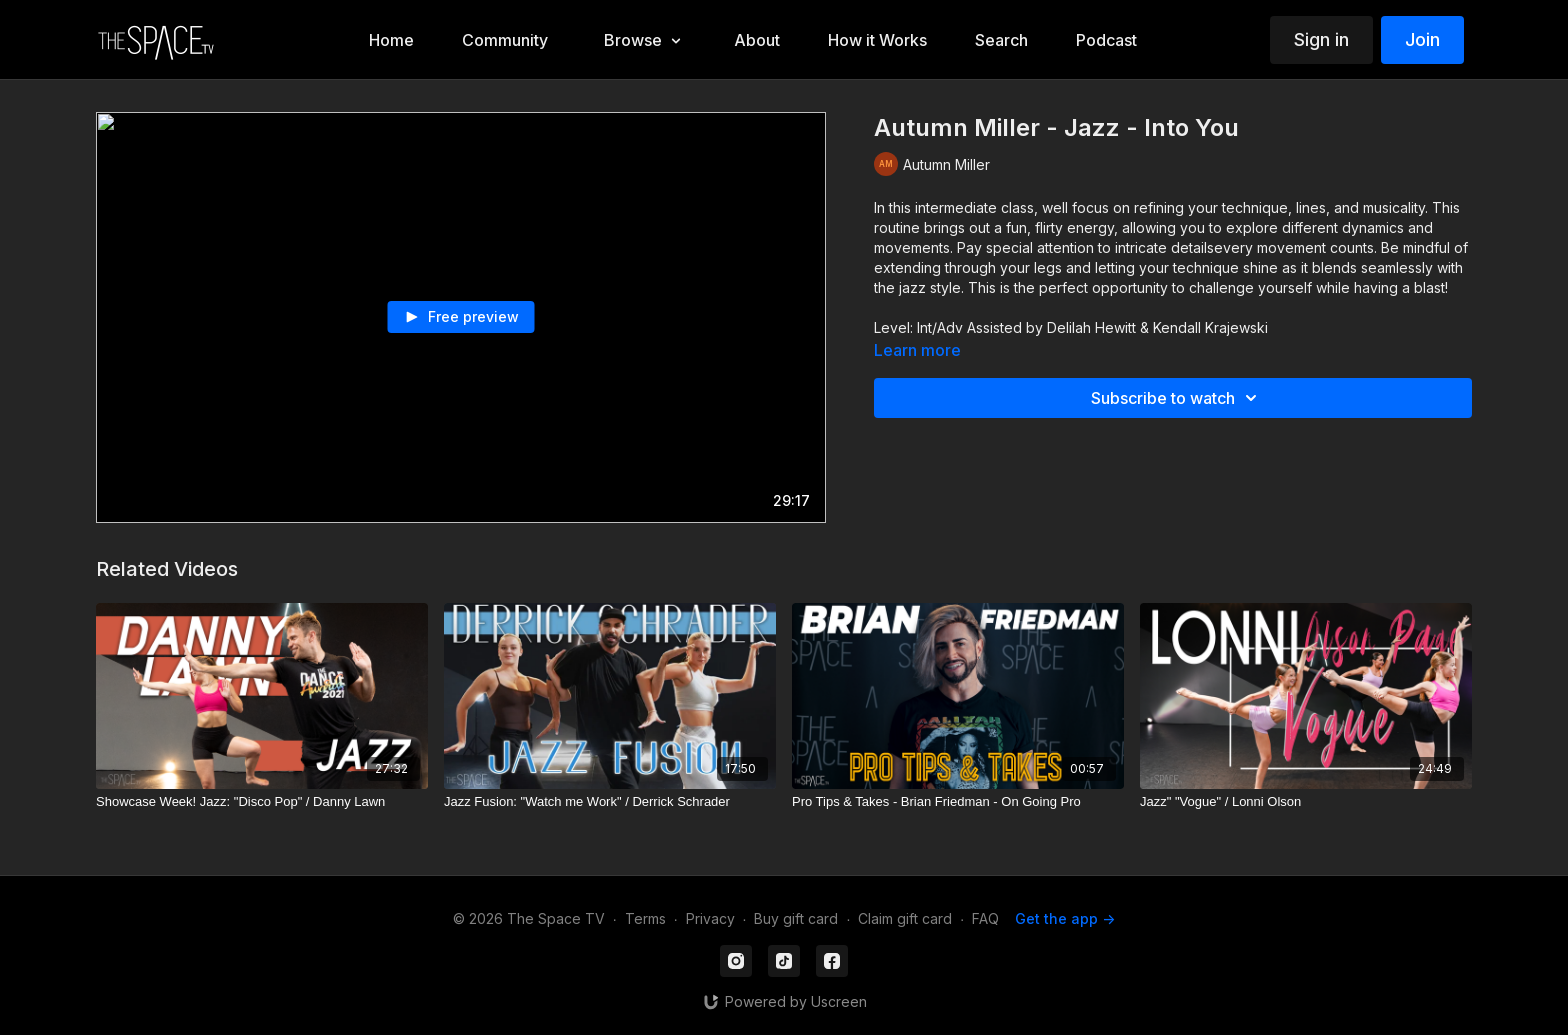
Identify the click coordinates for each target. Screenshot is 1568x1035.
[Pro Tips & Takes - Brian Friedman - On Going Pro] (958, 802)
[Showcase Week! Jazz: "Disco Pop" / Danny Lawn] (262, 802)
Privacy (710, 918)
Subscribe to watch (1177, 398)
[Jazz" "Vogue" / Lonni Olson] (1306, 802)
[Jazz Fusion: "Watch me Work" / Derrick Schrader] (610, 802)
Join (1422, 39)
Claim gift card (905, 918)
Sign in (1321, 39)
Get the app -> (1065, 918)
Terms (645, 918)
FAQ (985, 918)
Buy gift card (796, 918)
